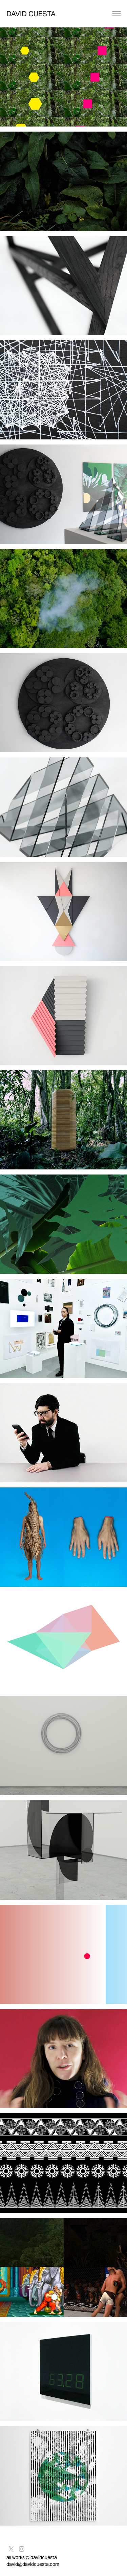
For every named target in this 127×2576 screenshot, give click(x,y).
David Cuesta (31, 13)
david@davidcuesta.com (32, 2564)
